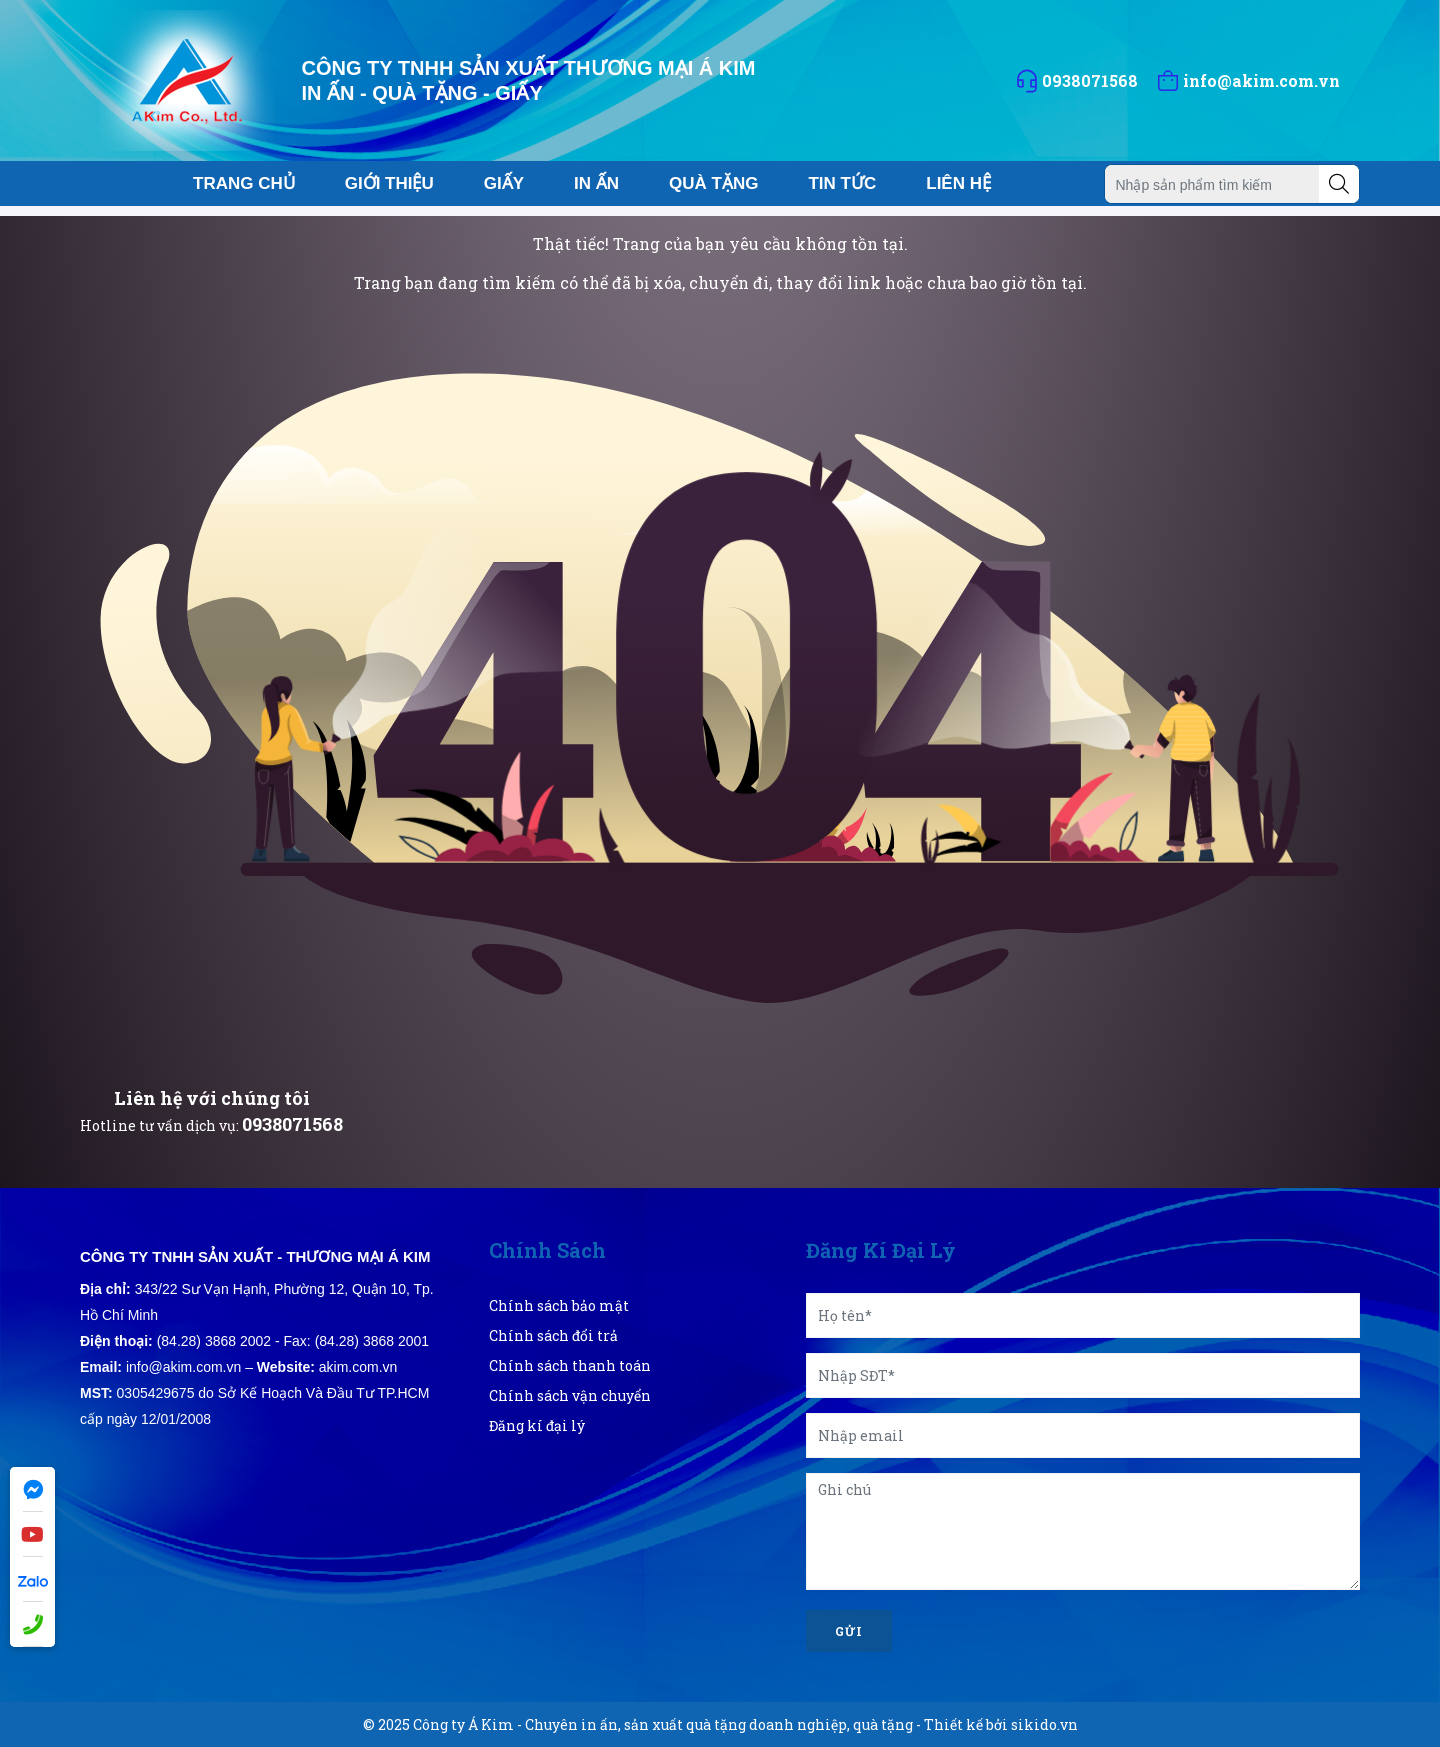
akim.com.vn (358, 1367)
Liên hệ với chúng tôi (212, 1098)
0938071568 (292, 1124)
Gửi (849, 1631)
